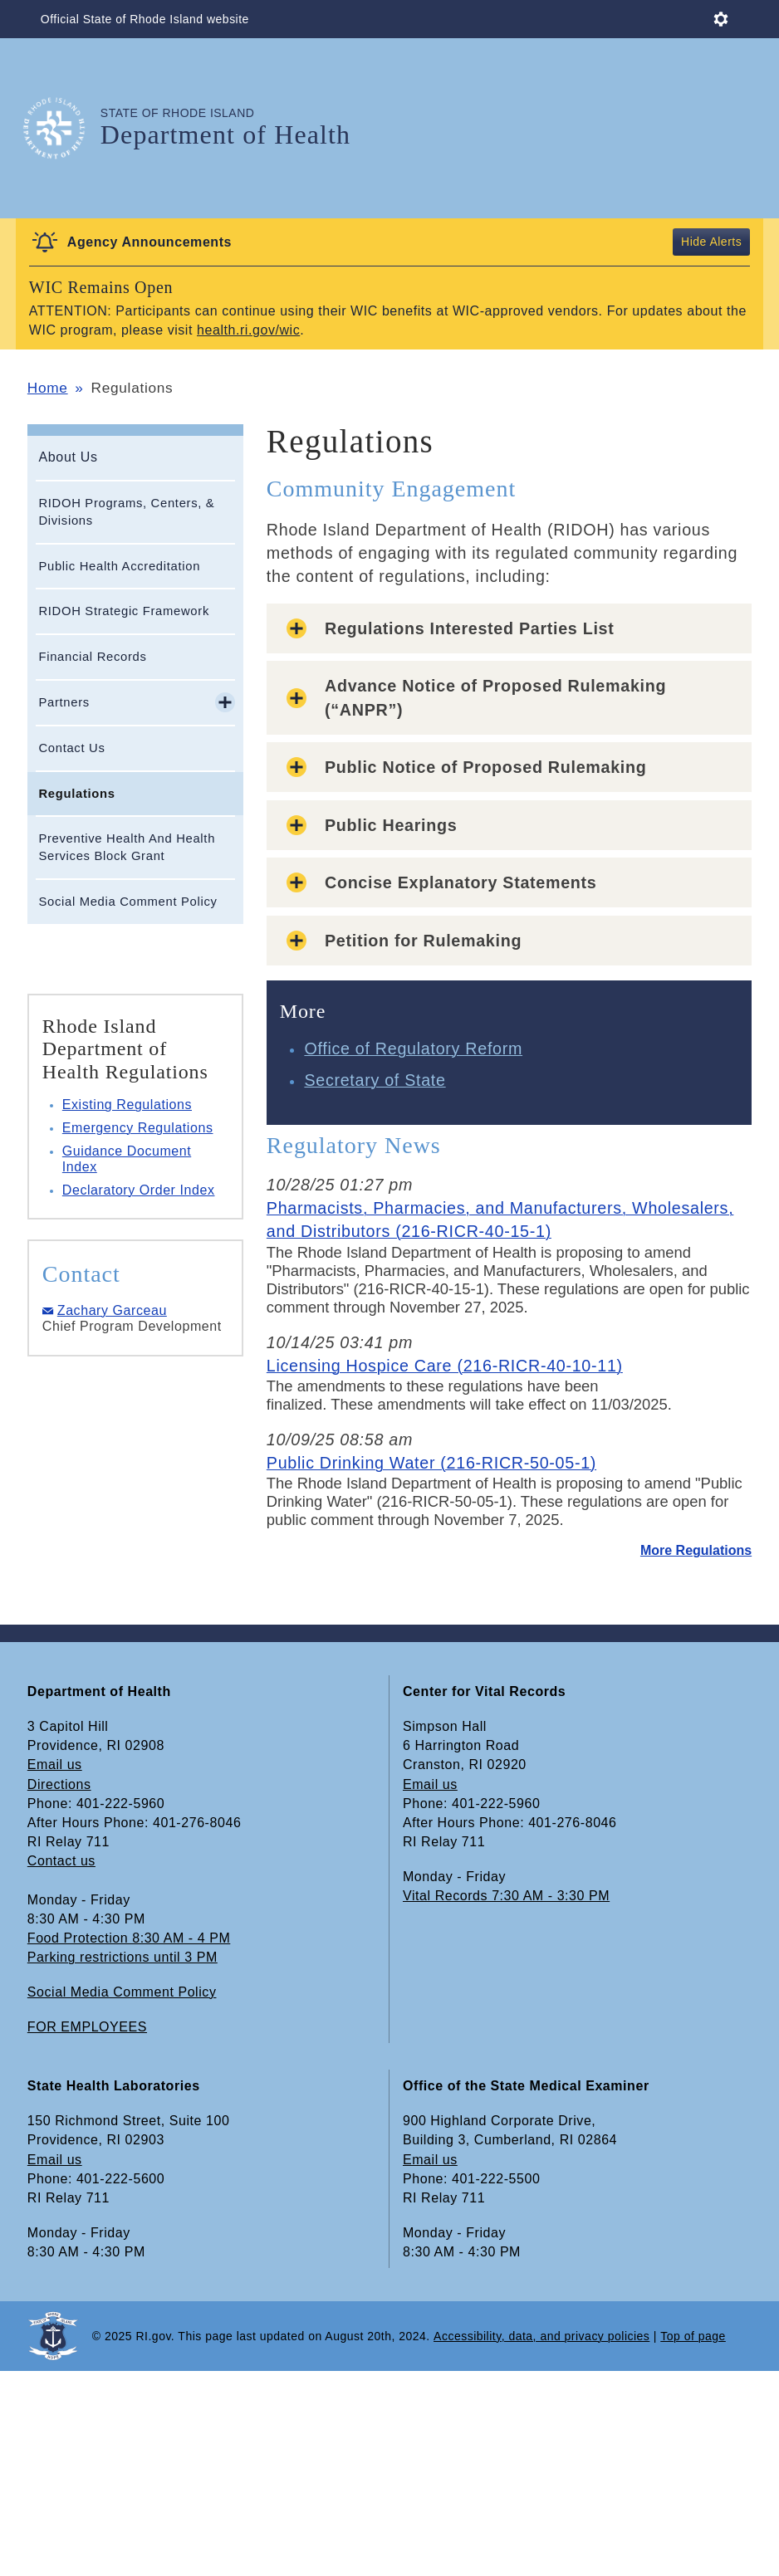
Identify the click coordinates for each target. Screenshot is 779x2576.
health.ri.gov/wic (248, 330)
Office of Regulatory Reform (413, 1048)
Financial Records (92, 656)
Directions (59, 1784)
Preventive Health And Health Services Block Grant (126, 847)
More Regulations (696, 1550)
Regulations (76, 793)
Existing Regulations (127, 1104)
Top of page (693, 2336)
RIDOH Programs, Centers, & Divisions (126, 511)
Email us (54, 1764)
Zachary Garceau (112, 1310)
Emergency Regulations (137, 1128)
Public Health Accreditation (119, 566)
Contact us (61, 1861)
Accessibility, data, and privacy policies (541, 2336)
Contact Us (71, 748)
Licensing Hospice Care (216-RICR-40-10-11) (445, 1365)
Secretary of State (374, 1080)
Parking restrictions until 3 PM (122, 1957)
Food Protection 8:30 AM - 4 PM (128, 1938)
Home (47, 387)
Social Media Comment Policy (127, 901)
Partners (63, 702)
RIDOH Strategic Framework (123, 611)
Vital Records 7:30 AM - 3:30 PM (506, 1896)
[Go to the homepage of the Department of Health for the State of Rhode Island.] (63, 128)
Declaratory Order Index (138, 1190)
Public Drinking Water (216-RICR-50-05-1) (431, 1463)
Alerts (725, 241)
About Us (67, 457)
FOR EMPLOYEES (87, 2027)
